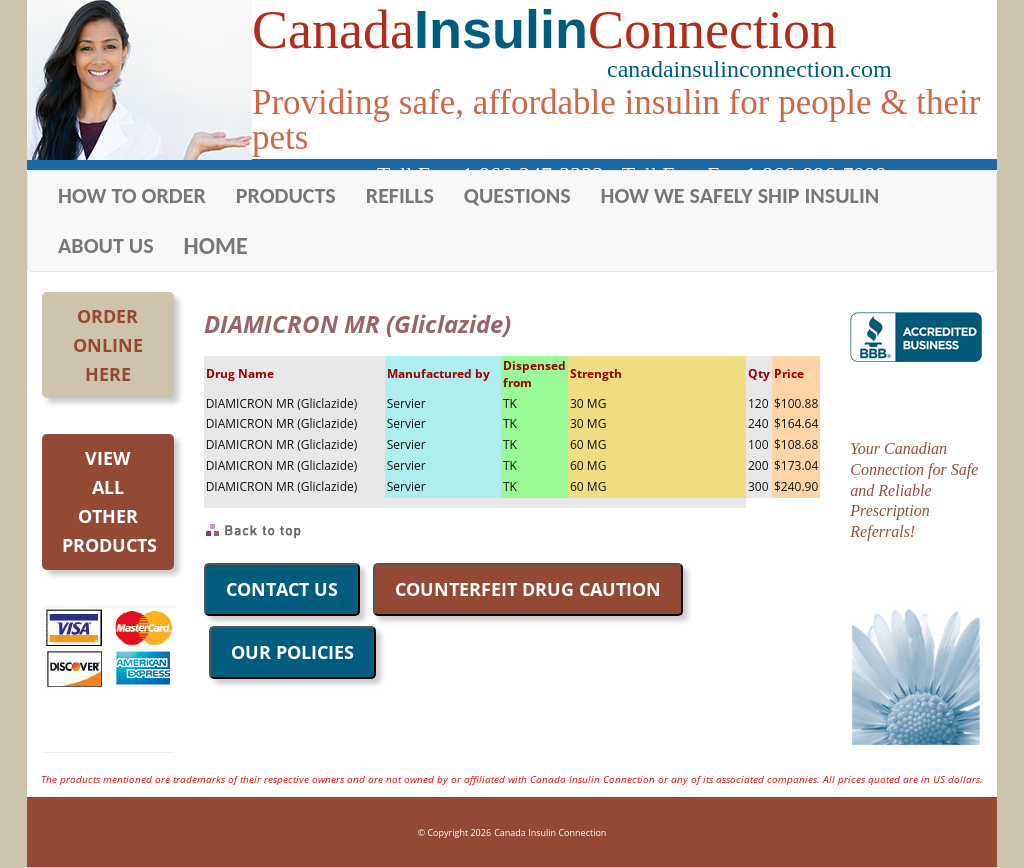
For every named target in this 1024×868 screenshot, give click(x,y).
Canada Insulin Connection (550, 832)
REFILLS (400, 195)
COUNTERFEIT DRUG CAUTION (528, 589)
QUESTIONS (517, 195)
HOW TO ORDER (132, 195)
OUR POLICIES (292, 652)
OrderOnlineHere (108, 345)
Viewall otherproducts (109, 501)
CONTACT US (282, 589)
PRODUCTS (286, 195)
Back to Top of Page (254, 531)
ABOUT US (106, 245)
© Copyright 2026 (454, 832)
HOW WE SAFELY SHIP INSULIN (740, 195)
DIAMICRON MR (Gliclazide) (282, 403)
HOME (216, 245)
